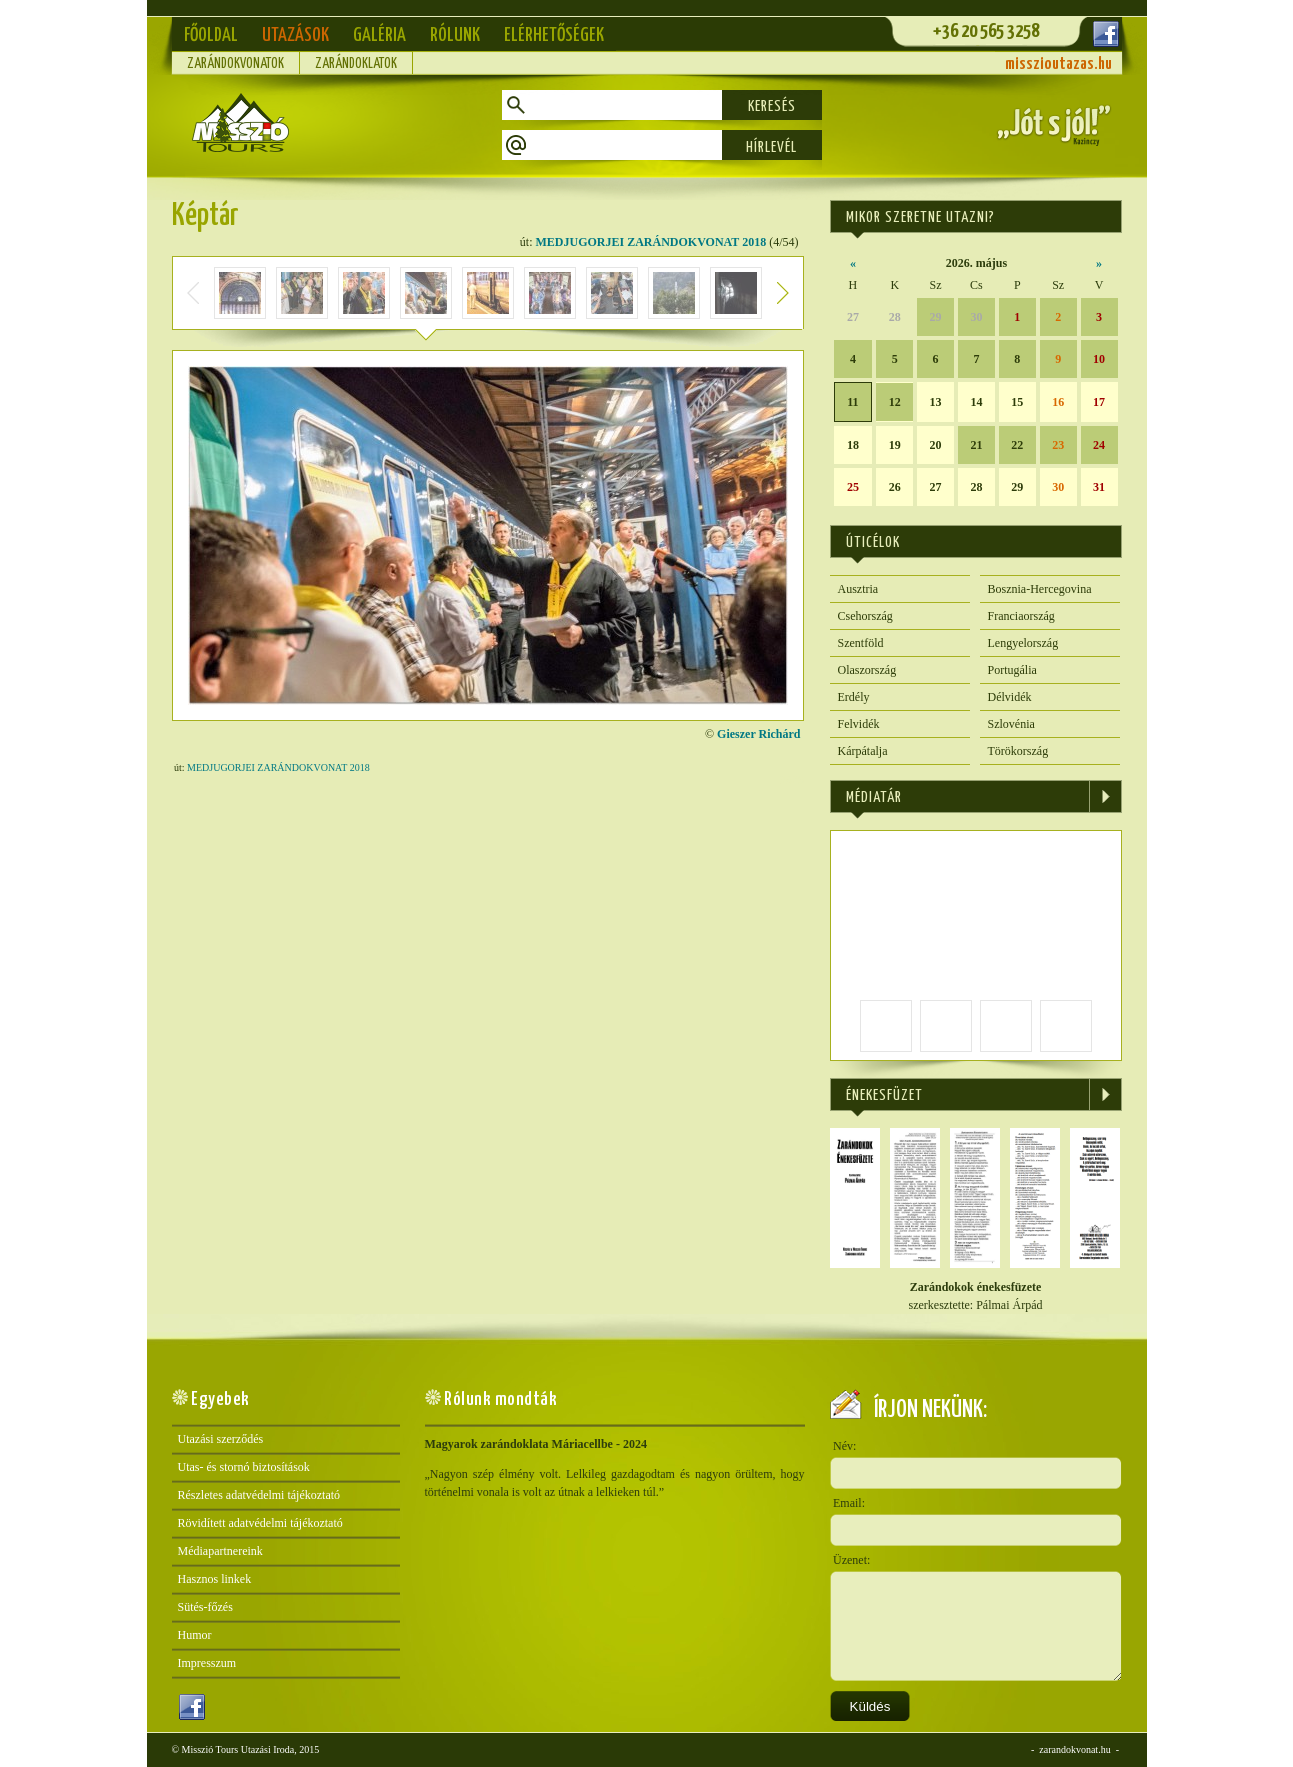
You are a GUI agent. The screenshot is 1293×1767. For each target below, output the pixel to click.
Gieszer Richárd (758, 734)
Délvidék (1010, 697)
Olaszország (867, 670)
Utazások (295, 35)
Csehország (865, 616)
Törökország (1018, 751)
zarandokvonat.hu (1074, 1749)
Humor (195, 1635)
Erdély (854, 697)
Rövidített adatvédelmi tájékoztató (260, 1523)
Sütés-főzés (205, 1607)
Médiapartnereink (220, 1551)
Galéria (379, 35)
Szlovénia (1011, 724)
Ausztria (858, 589)
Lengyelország (1023, 643)
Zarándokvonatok (235, 64)
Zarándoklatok (356, 64)
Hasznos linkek (215, 1579)
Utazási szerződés (221, 1439)
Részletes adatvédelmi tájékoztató (259, 1495)
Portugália (1012, 670)
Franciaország (1021, 616)
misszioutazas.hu (1058, 64)
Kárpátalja (863, 751)
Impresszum (207, 1663)
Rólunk (455, 35)
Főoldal (211, 35)
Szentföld (861, 643)
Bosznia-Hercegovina (1040, 589)
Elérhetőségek (554, 35)
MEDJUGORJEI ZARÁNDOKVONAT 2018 (651, 242)
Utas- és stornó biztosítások (244, 1467)
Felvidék (859, 724)
